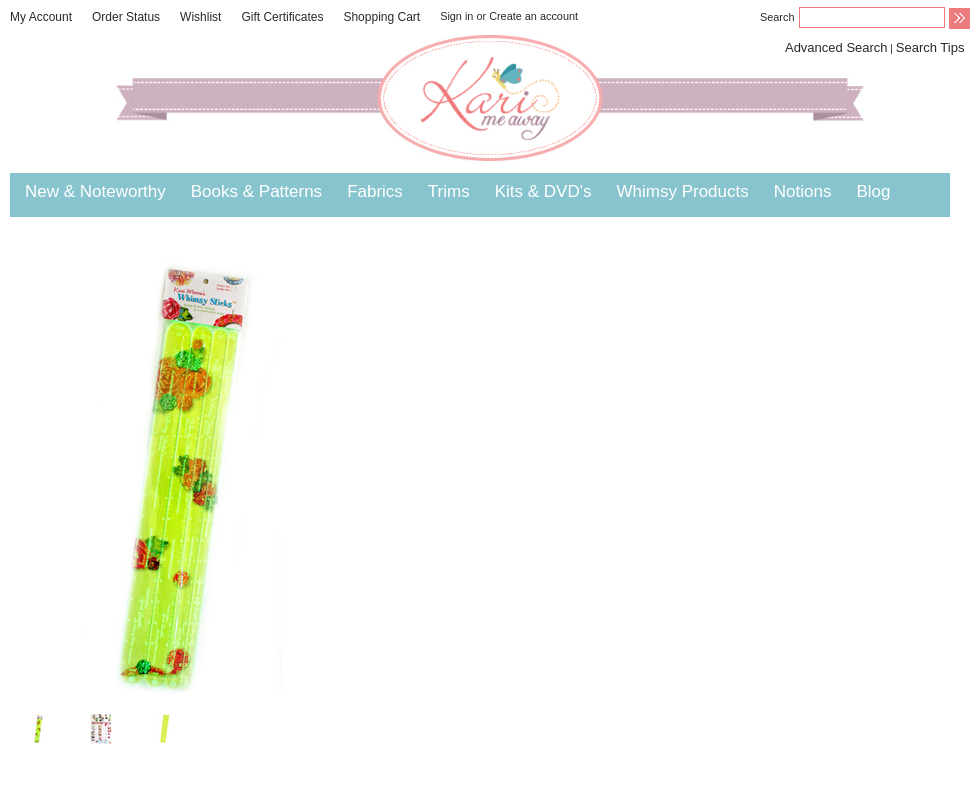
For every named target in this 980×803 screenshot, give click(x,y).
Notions (803, 191)
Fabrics (375, 191)
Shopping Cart (381, 17)
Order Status (126, 17)
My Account (41, 17)
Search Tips (930, 47)
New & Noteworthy (95, 191)
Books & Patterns (256, 191)
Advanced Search (836, 47)
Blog (873, 191)
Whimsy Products (682, 191)
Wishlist (200, 17)
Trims (449, 191)
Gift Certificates (282, 17)
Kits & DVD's (543, 191)
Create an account (533, 16)
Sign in (456, 16)
